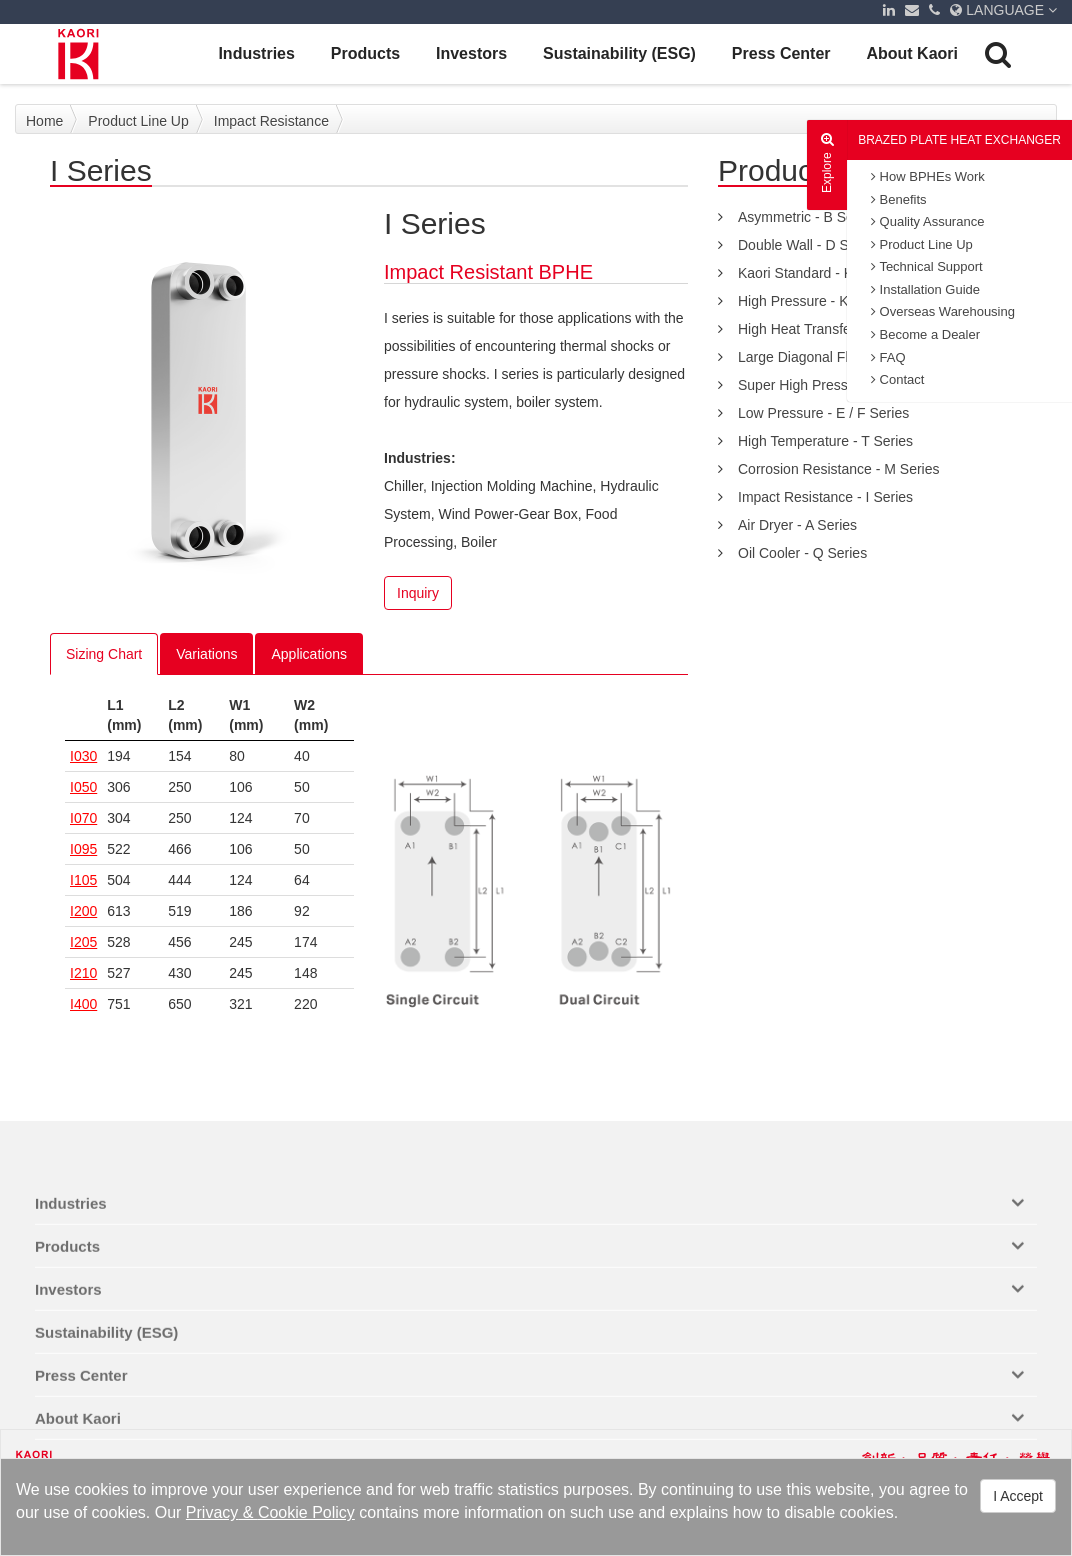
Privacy (212, 1512)
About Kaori (912, 53)
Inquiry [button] (418, 593)
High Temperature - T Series (825, 441)
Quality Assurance (927, 221)
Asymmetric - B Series (807, 217)
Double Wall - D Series (808, 245)
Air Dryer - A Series (797, 525)
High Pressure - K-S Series (822, 301)
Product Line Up (922, 244)
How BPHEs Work (928, 176)
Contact (897, 379)
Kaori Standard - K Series (817, 273)
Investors (471, 53)
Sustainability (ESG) (619, 53)
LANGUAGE (1003, 10)
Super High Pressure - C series (835, 385)
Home (44, 121)
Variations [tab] (206, 654)
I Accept (1018, 1496)
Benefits (899, 199)
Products (365, 53)
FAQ (888, 357)
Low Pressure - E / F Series (823, 413)
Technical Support (927, 266)
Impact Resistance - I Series (825, 497)
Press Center (781, 53)
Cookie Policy (306, 1512)
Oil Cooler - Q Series (802, 553)
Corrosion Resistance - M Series (839, 469)
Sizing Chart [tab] (104, 654)
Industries (256, 53)
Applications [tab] (309, 654)
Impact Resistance (271, 121)
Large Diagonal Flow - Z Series (834, 357)
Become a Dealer (925, 334)
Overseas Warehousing (943, 311)
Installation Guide (925, 289)
